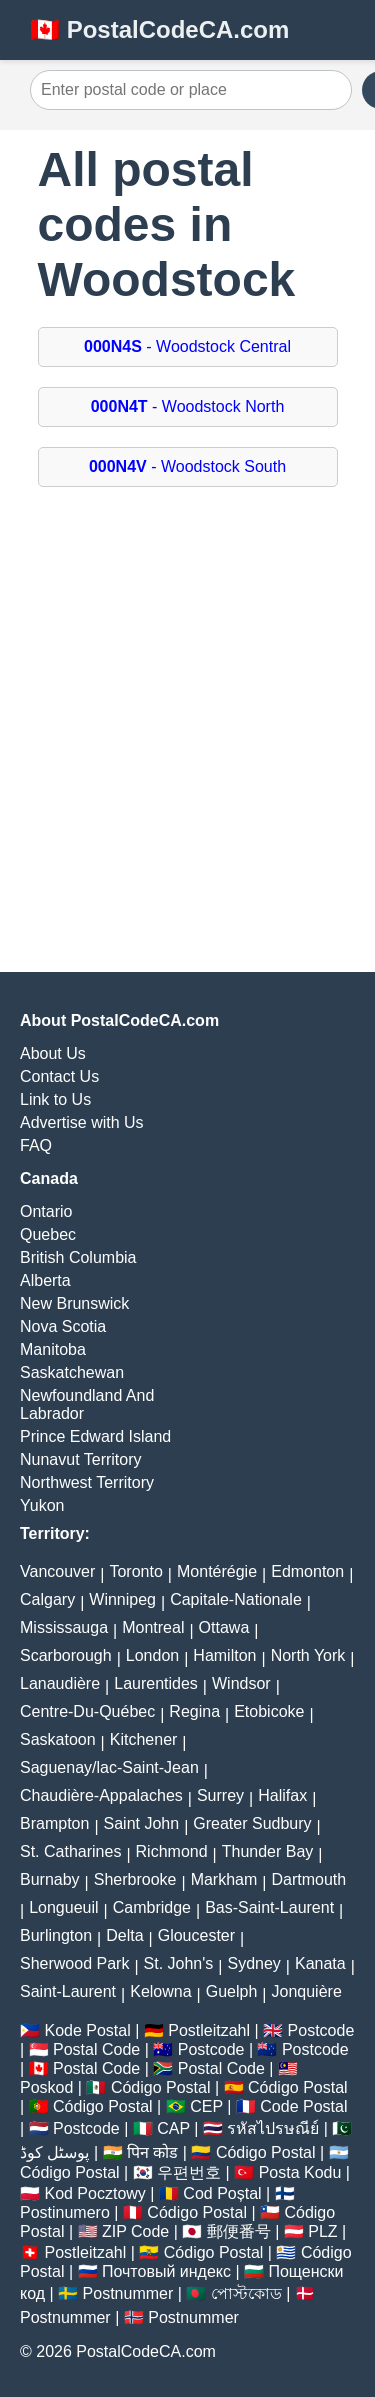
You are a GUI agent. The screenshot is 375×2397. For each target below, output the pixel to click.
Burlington (56, 1935)
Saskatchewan (72, 1372)
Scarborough (66, 1655)
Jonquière (307, 1991)
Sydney (253, 1963)
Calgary (47, 1599)
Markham (224, 1879)
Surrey (220, 1795)
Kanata (320, 1963)
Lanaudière (60, 1683)
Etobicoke (269, 1711)
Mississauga (64, 1627)
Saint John (142, 1823)
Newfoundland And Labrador (87, 1404)
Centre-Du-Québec (87, 1711)
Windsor (241, 1683)
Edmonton (307, 1571)
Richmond (172, 1851)
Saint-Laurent (68, 1991)
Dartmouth (308, 1879)
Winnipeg (122, 1599)
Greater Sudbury (252, 1823)
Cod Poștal (222, 2193)
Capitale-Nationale (236, 1599)
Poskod (46, 2087)
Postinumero (65, 2212)
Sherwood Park (74, 1963)
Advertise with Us (82, 1122)
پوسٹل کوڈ (54, 2152)
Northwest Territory (87, 1482)
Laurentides (156, 1683)
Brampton (54, 1823)
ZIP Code (135, 2231)
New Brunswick (74, 1303)
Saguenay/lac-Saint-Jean (109, 1767)
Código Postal (161, 2087)
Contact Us (59, 1076)
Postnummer (128, 2293)
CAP (173, 2128)
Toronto (135, 1571)
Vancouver (57, 1571)
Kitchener (144, 1739)
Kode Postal (87, 2030)
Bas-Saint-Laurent (269, 1907)
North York (308, 1655)
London (152, 1655)
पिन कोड (152, 2152)
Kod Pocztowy (94, 2193)
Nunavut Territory (81, 1459)
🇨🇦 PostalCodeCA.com (159, 29)
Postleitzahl (209, 2030)
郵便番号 (239, 2231)
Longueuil (63, 1907)
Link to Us (55, 1099)
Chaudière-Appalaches (101, 1795)
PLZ (322, 2231)
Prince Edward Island (95, 1436)
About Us (53, 1053)
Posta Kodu (300, 2172)
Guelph (232, 1991)
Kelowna (160, 1991)
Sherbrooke (135, 1879)
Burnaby (50, 1879)
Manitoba (53, 1349)
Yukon (42, 1505)
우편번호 (189, 2172)
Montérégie (217, 1571)
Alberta (45, 1280)
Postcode (321, 2030)
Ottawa (224, 1627)
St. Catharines (70, 1851)
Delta (124, 1935)
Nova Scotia (63, 1326)
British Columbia (78, 1257)
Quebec (48, 1234)
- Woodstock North (188, 406)
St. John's (179, 1963)
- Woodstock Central (187, 346)
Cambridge (152, 1907)
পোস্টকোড (246, 2293)
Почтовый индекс (166, 2271)
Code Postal (303, 2106)
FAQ (36, 1145)
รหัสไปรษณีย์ (273, 2128)
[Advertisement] (187, 714)
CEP (206, 2106)
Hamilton (224, 1655)
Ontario (46, 1211)
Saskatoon (58, 1739)
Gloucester (196, 1935)
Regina (194, 1711)
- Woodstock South (187, 466)
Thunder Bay (268, 1851)
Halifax (282, 1795)
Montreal (153, 1627)
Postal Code (96, 2049)
